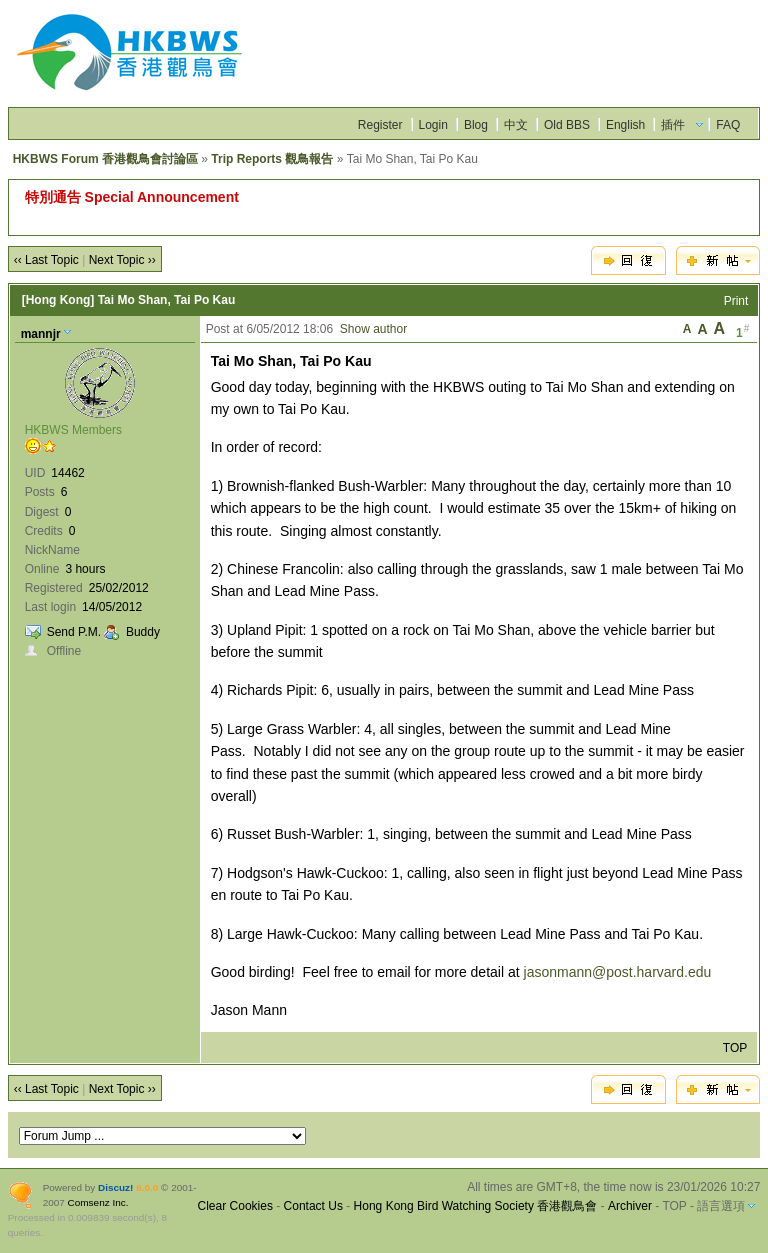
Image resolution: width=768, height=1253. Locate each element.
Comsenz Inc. (98, 1202)
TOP (735, 1048)
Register (380, 125)
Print (736, 301)
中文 (516, 125)
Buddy (143, 632)
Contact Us (313, 1206)
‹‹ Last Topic (46, 260)
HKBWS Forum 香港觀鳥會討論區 (105, 159)
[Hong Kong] (58, 300)
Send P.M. (74, 632)
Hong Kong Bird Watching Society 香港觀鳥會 (476, 1206)
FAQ (728, 125)
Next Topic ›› (122, 260)
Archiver (630, 1206)
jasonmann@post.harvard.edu (618, 972)
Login (433, 125)
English (625, 125)
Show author (373, 329)
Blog (476, 125)
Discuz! (115, 1187)
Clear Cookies (235, 1206)
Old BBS (567, 125)
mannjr (41, 334)
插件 (673, 125)
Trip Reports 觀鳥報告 (272, 159)
